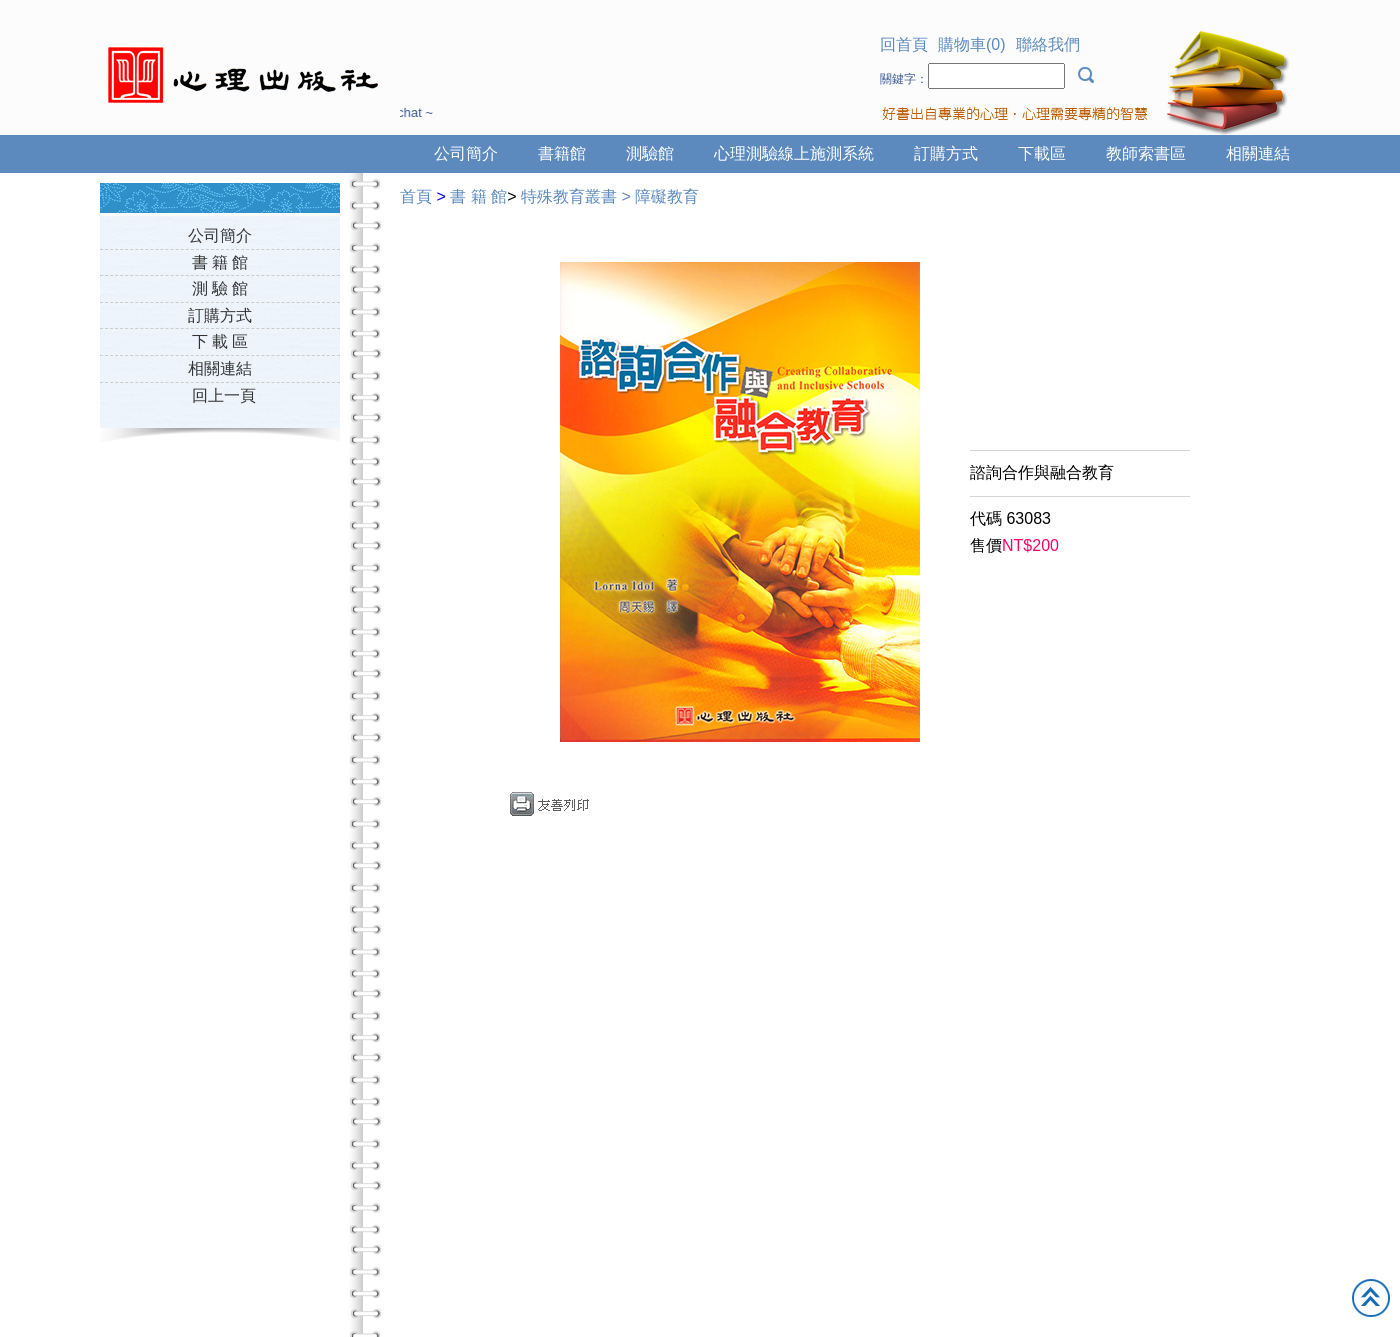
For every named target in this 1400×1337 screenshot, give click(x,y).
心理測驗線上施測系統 (794, 153)
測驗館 (650, 153)
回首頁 (904, 44)
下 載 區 (220, 341)
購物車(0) (972, 44)
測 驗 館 (220, 288)
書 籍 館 (220, 262)
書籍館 (562, 153)
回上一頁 (224, 395)
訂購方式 (946, 153)
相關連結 (1258, 153)
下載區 (1042, 153)
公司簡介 (466, 153)
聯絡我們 (1048, 44)
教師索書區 (1146, 153)
